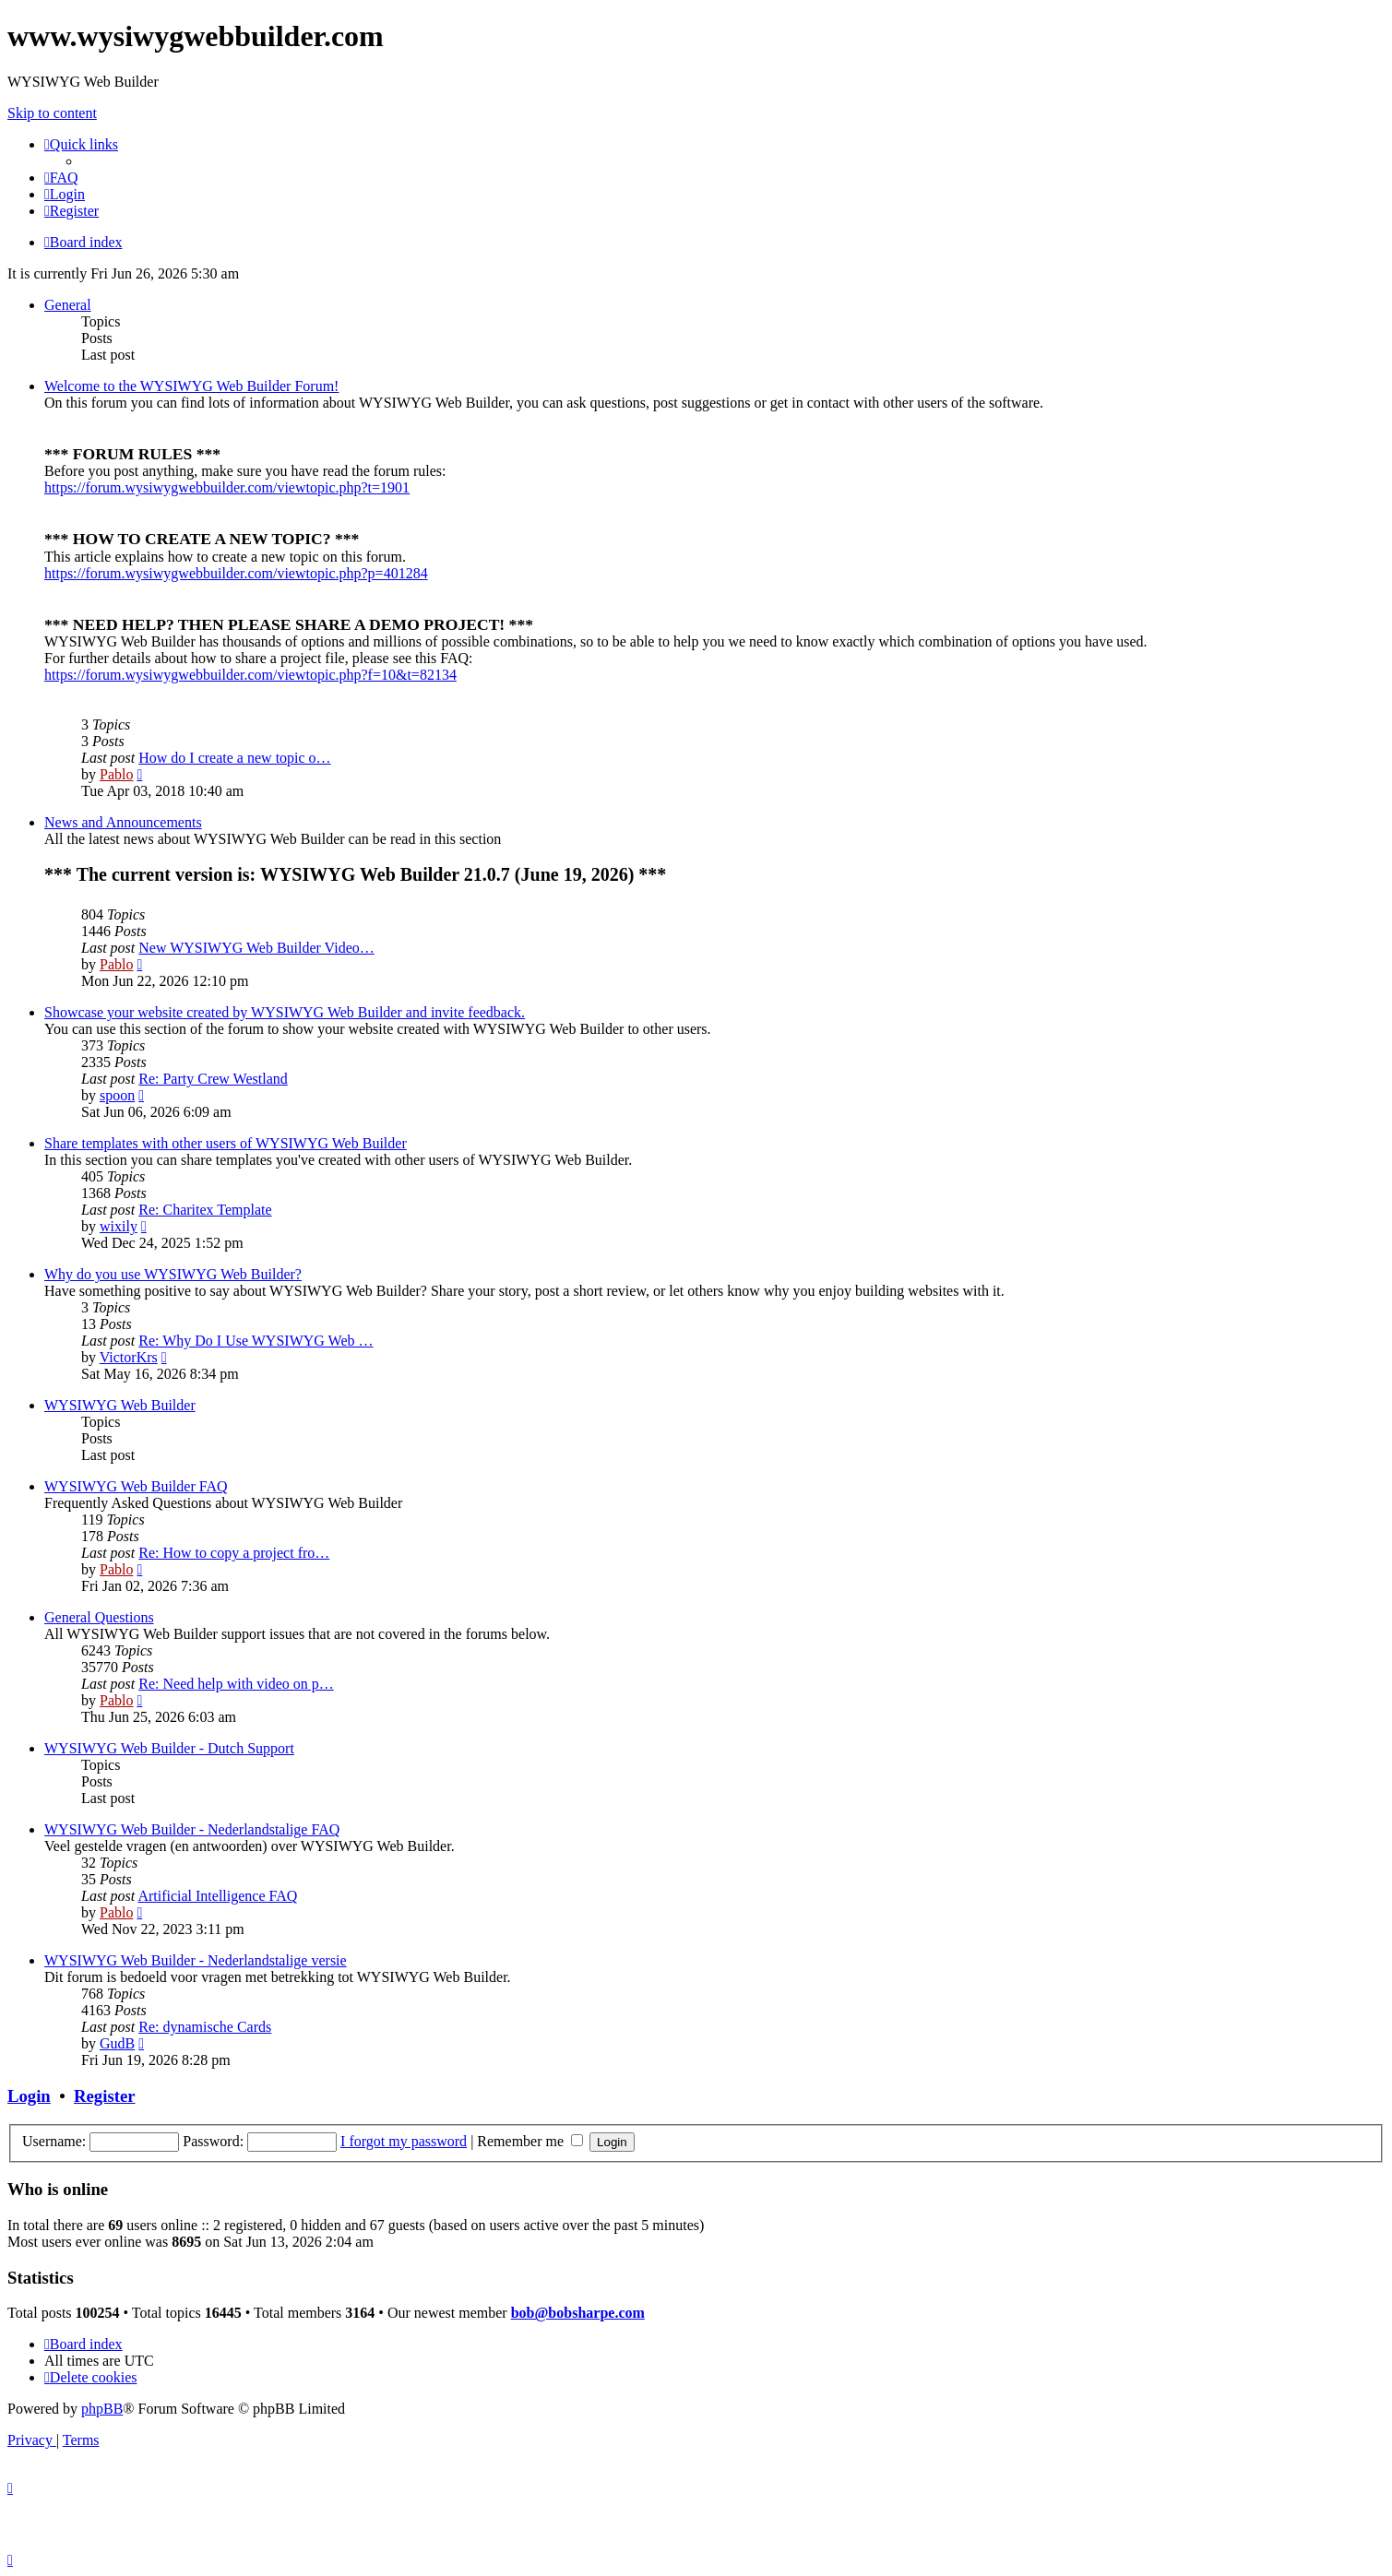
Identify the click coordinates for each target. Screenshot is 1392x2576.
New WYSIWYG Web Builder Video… (256, 948)
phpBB (102, 2408)
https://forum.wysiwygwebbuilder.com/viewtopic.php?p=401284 (236, 573)
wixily (118, 1226)
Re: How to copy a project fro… (233, 1553)
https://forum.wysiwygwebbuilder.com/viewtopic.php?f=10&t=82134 (250, 675)
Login (29, 2096)
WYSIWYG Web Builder (120, 1405)
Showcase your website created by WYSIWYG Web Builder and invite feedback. (284, 1012)
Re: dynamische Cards (204, 2027)
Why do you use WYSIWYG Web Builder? (173, 1274)
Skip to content (52, 113)
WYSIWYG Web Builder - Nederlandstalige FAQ (191, 1829)
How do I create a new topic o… (234, 758)
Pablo (116, 774)
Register (104, 2096)
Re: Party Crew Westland (213, 1078)
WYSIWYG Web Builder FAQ (136, 1486)
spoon (117, 1095)
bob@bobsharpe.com (578, 2313)
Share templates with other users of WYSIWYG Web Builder (225, 1143)
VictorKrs (129, 1357)
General (67, 305)
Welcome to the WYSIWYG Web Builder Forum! (191, 386)
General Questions (99, 1617)
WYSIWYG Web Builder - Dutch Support (169, 1748)
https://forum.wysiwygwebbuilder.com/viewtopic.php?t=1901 (227, 487)
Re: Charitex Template (204, 1209)
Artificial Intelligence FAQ (217, 1896)
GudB (117, 2043)
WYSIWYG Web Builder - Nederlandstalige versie (195, 1960)
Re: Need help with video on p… (236, 1684)
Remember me (530, 2141)
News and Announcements (123, 822)
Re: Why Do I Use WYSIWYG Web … (255, 1340)
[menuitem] (61, 177)
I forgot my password (403, 2141)
